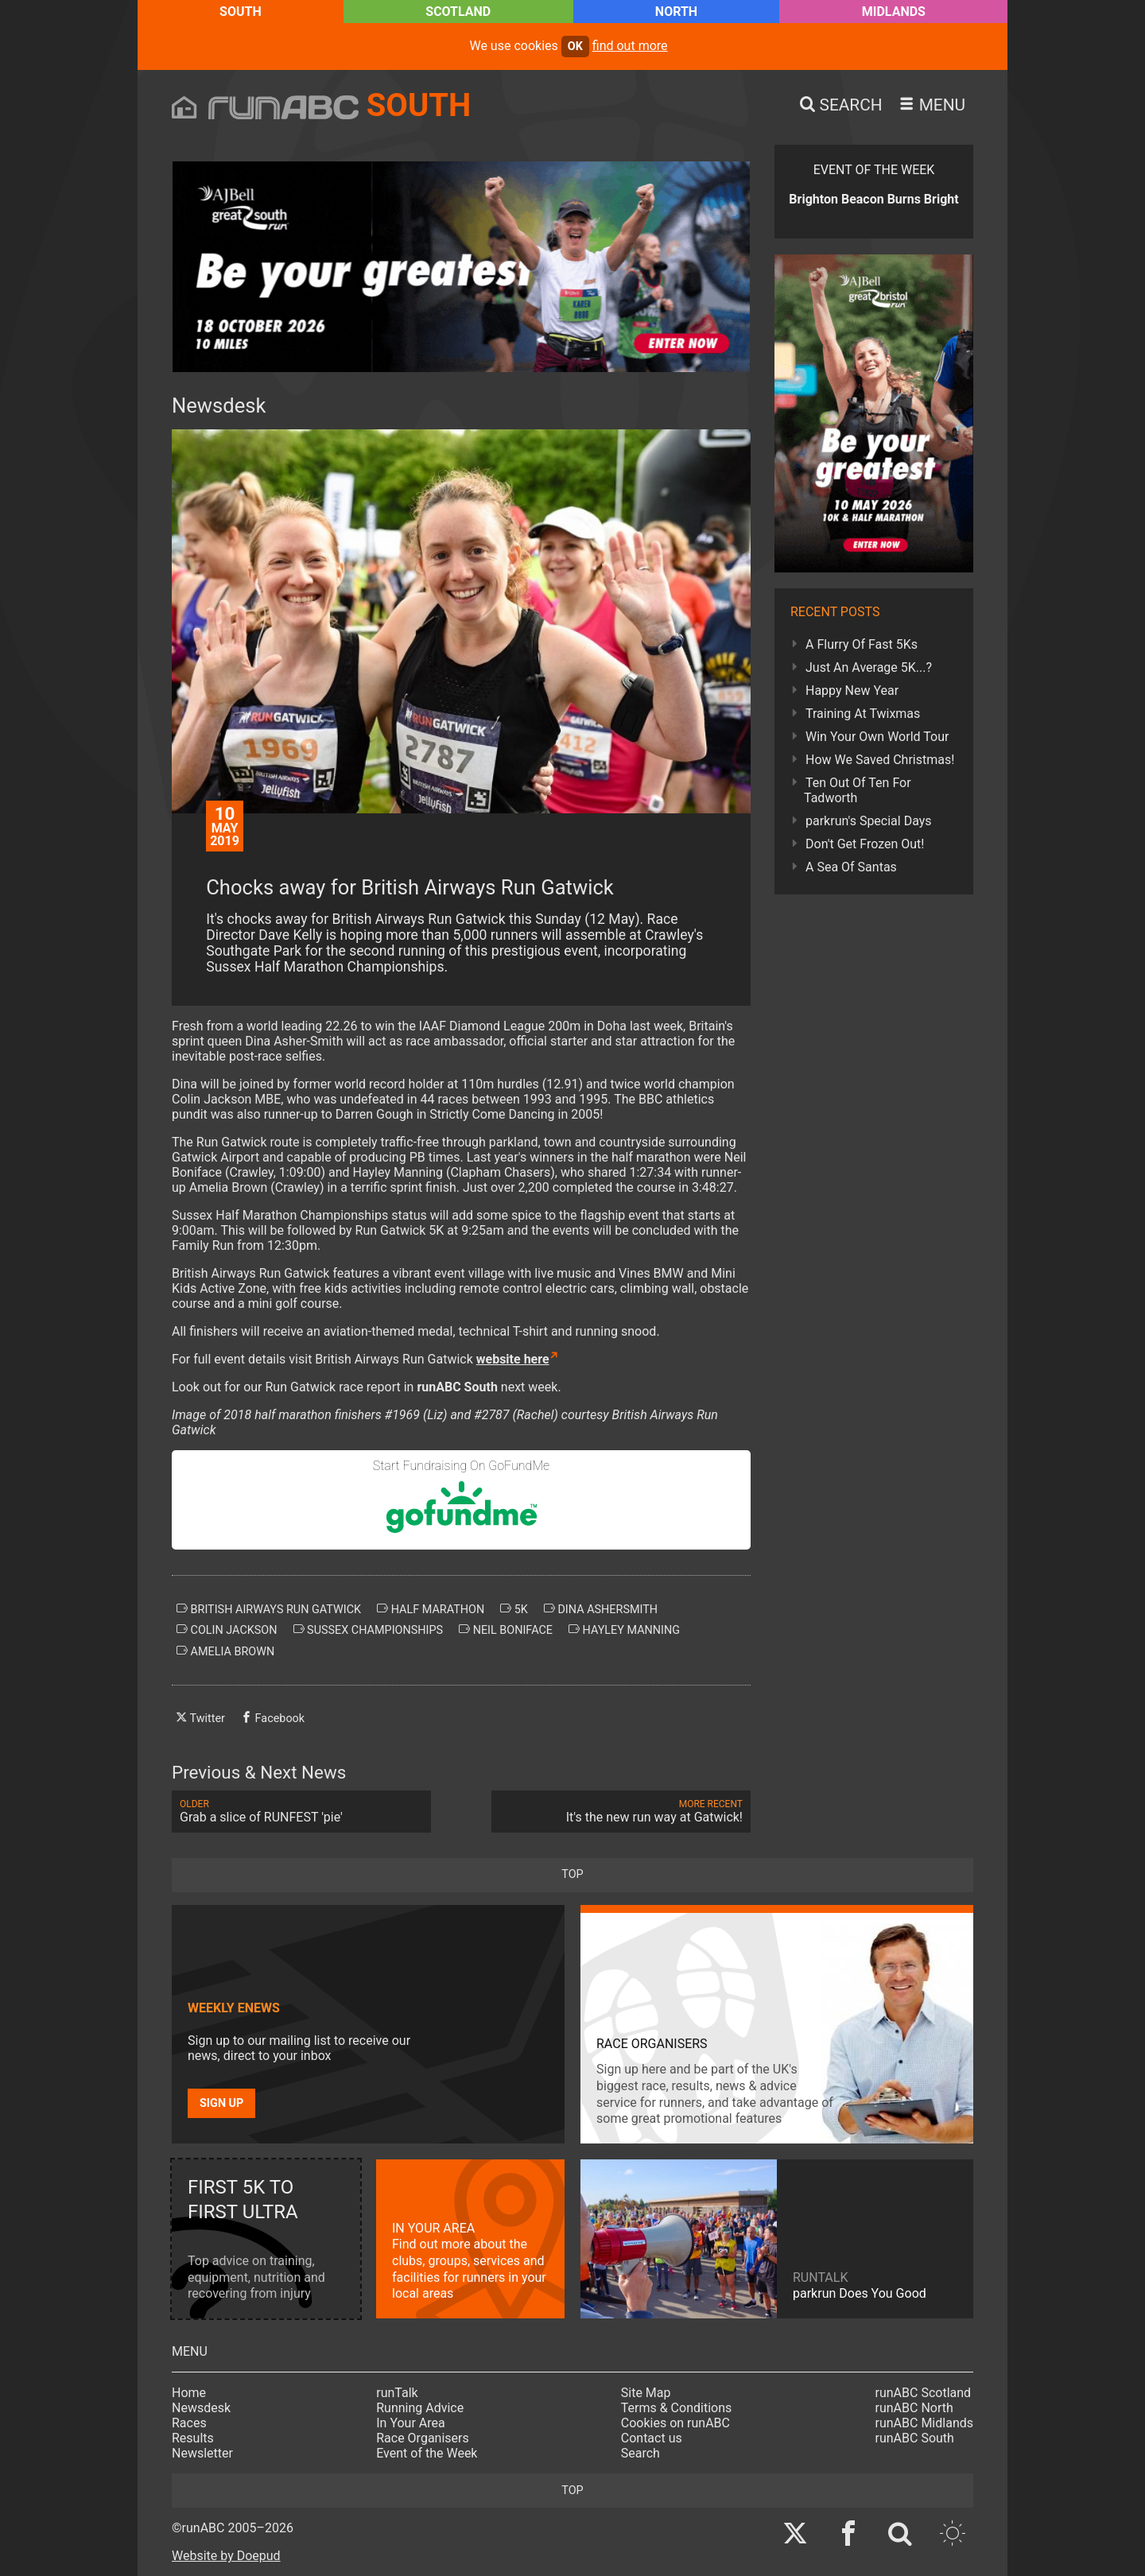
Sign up (221, 2103)
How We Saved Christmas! (879, 759)
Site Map (646, 2392)
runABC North (914, 2407)
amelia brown (225, 1651)
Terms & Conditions (676, 2407)
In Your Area (410, 2423)
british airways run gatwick (269, 1609)
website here (512, 1359)
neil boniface (506, 1630)
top (572, 1874)
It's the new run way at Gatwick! (621, 1811)
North (676, 11)
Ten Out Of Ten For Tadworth (857, 790)
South (240, 11)
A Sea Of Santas (851, 867)
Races (189, 2423)
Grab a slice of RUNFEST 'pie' (301, 1811)
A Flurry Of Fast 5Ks (861, 644)
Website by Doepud (226, 2555)
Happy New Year (852, 690)
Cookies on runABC (675, 2423)
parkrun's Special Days (868, 820)
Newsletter (202, 2453)
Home (189, 2392)
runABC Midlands (924, 2423)
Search (640, 2453)
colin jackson (227, 1630)
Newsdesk (201, 2407)
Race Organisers (422, 2438)
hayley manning (624, 1630)
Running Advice (420, 2407)
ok (575, 46)
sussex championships (368, 1630)
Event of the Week (426, 2453)
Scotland (458, 11)
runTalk (396, 2392)
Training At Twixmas (862, 713)
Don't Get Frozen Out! (864, 844)
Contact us (651, 2438)
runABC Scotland (923, 2392)
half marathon (430, 1609)
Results (193, 2438)
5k (514, 1609)
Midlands (894, 11)
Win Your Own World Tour (877, 736)
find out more (630, 45)
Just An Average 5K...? (868, 667)
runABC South (914, 2438)
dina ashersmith (601, 1609)
